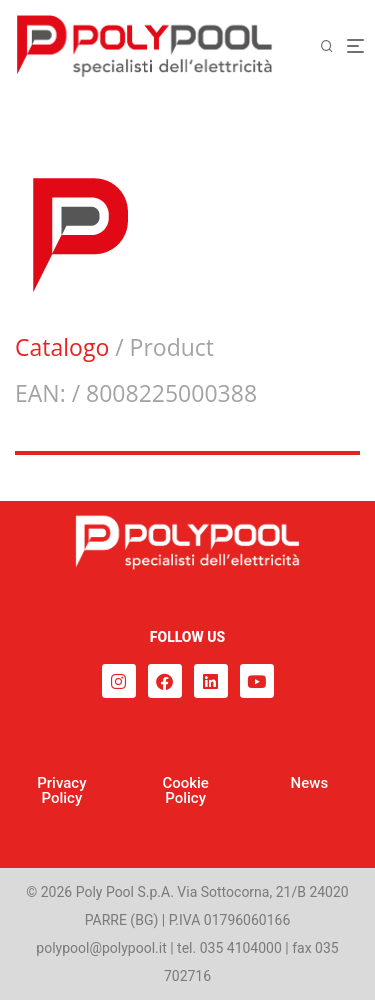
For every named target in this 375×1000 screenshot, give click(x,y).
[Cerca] (333, 46)
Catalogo (62, 347)
